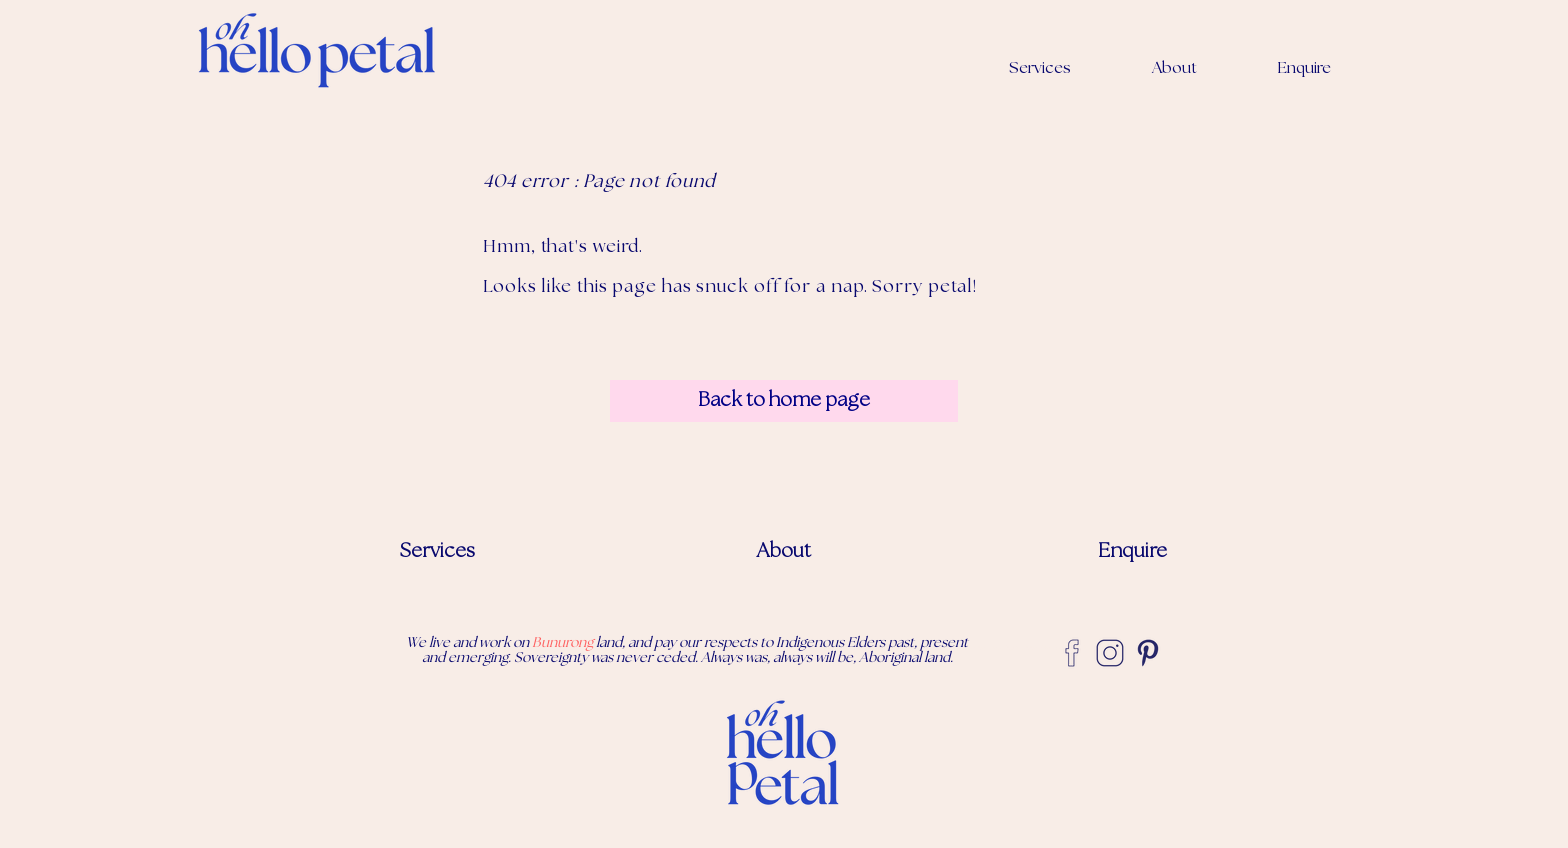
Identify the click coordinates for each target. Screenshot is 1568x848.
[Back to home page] (784, 401)
